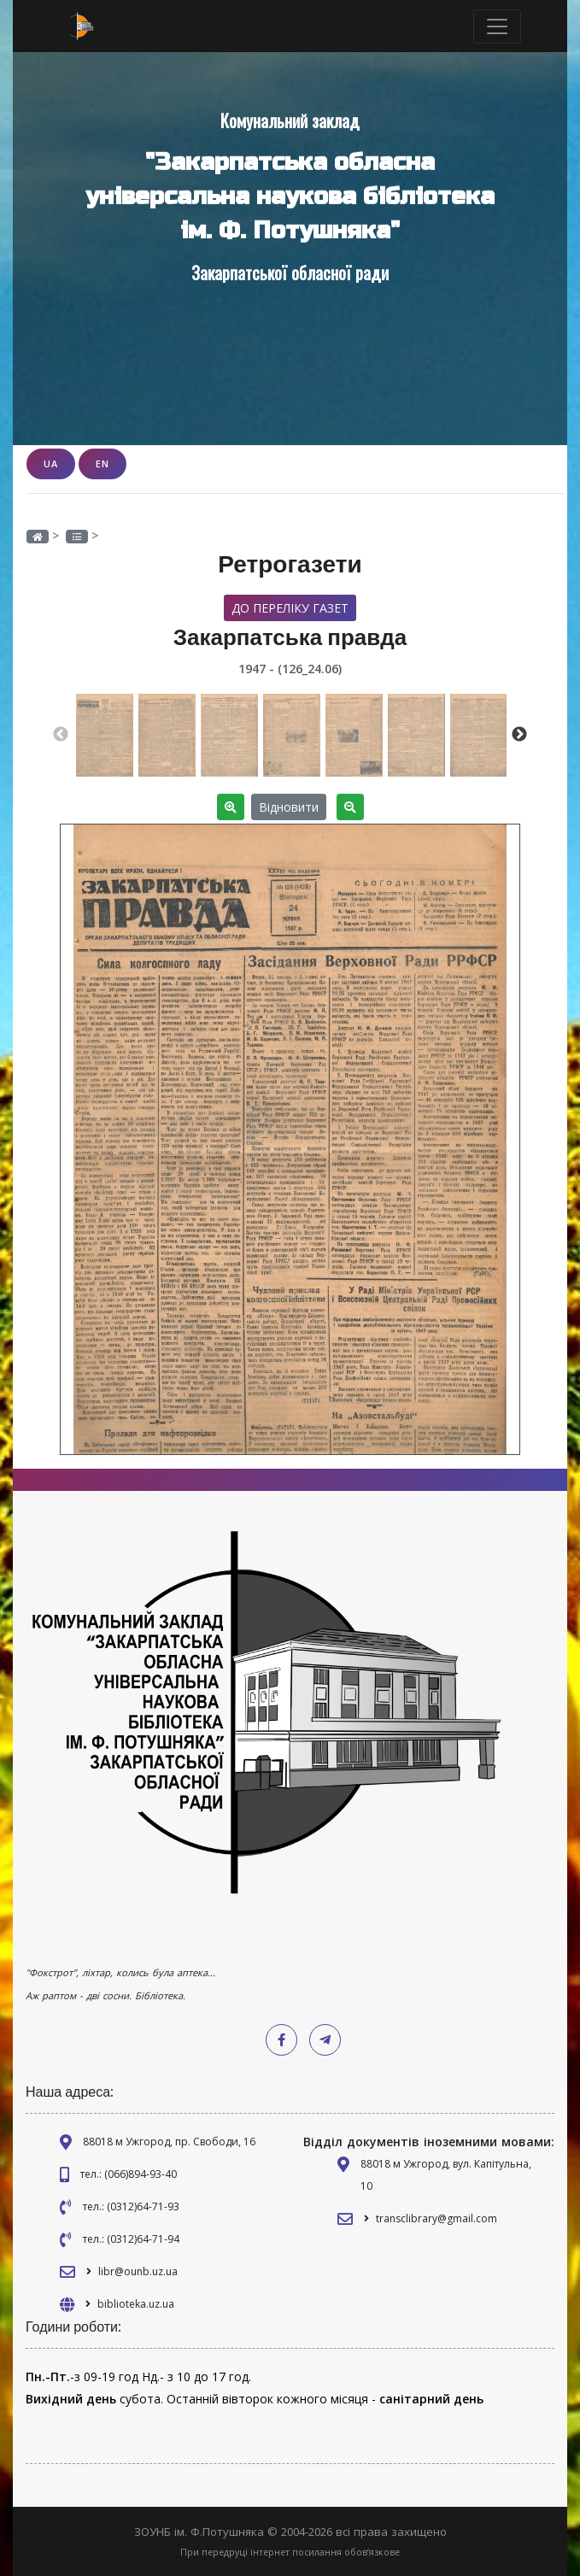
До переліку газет (290, 608)
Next (519, 734)
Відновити (289, 807)
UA (51, 463)
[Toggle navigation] (497, 26)
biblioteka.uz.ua (135, 2304)
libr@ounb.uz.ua (138, 2271)
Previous (60, 734)
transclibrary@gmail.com (436, 2218)
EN (102, 463)
